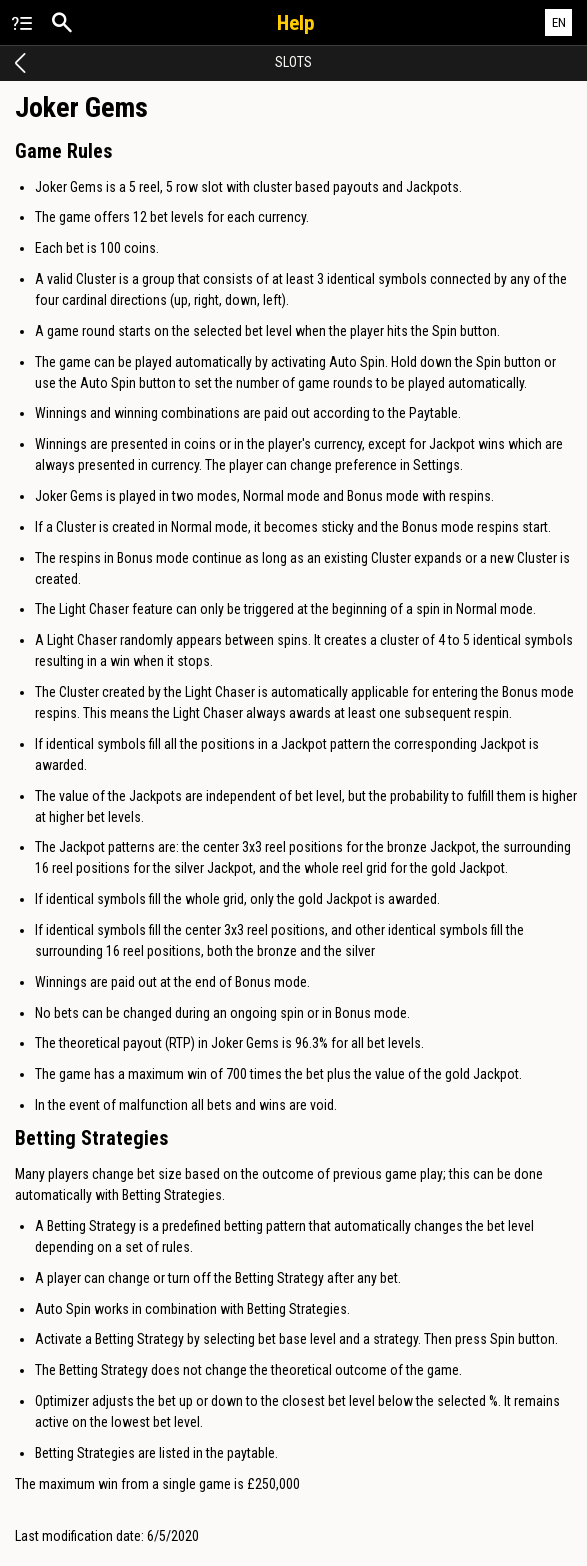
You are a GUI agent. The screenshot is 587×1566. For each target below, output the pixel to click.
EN (559, 22)
